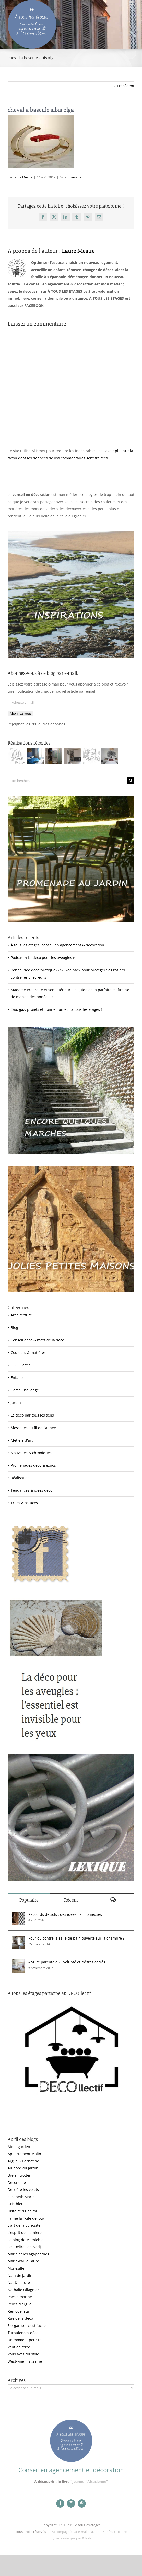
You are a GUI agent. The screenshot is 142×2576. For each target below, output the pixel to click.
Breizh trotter (19, 2175)
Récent (71, 1900)
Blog (14, 1327)
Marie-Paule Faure (23, 2261)
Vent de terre (19, 2347)
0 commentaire (70, 177)
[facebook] (60, 2503)
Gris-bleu (15, 2203)
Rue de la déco (20, 2318)
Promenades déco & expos (33, 1465)
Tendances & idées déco (31, 1490)
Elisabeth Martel (22, 2196)
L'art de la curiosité (24, 2225)
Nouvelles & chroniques (31, 1452)
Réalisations (21, 1477)
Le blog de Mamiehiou (27, 2239)
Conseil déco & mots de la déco (37, 1340)
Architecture (21, 1315)
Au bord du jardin (23, 2168)
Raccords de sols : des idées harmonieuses (65, 1914)
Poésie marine (20, 2296)
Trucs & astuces (24, 1502)
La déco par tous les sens (32, 1415)
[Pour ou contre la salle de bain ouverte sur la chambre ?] (18, 1939)
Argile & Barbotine (23, 2161)
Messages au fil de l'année (33, 1427)
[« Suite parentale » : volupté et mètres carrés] (18, 1962)
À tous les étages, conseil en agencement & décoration (57, 945)
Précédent (125, 85)
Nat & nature (19, 2282)
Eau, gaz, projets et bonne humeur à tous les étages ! (56, 1009)
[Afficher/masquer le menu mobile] (131, 2)
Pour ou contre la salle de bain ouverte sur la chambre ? (76, 1938)
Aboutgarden (19, 2146)
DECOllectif (20, 1365)
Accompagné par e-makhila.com (75, 2531)
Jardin (16, 1402)
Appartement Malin (24, 2153)
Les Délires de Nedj (24, 2246)
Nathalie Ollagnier (23, 2289)
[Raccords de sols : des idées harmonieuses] (18, 1915)
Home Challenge (25, 1390)
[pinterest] (82, 2503)
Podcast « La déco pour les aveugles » (43, 957)
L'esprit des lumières (25, 2232)
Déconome (17, 2182)
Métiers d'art (22, 1440)
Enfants (17, 1377)
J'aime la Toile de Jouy (26, 2218)
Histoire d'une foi (22, 2211)
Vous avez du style (23, 2354)
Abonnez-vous (20, 713)
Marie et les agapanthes (28, 2254)
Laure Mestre (22, 177)
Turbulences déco (23, 2332)
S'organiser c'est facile (27, 2325)
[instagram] (71, 2503)
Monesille (16, 2268)
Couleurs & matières (28, 1352)
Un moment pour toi (25, 2339)
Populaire (29, 1900)
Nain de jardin (20, 2275)
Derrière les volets (23, 2189)
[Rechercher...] (67, 780)
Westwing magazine (25, 2361)
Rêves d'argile (19, 2304)
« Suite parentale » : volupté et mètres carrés (66, 1961)
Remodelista (18, 2311)
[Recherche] (130, 780)
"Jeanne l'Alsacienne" (89, 2481)
